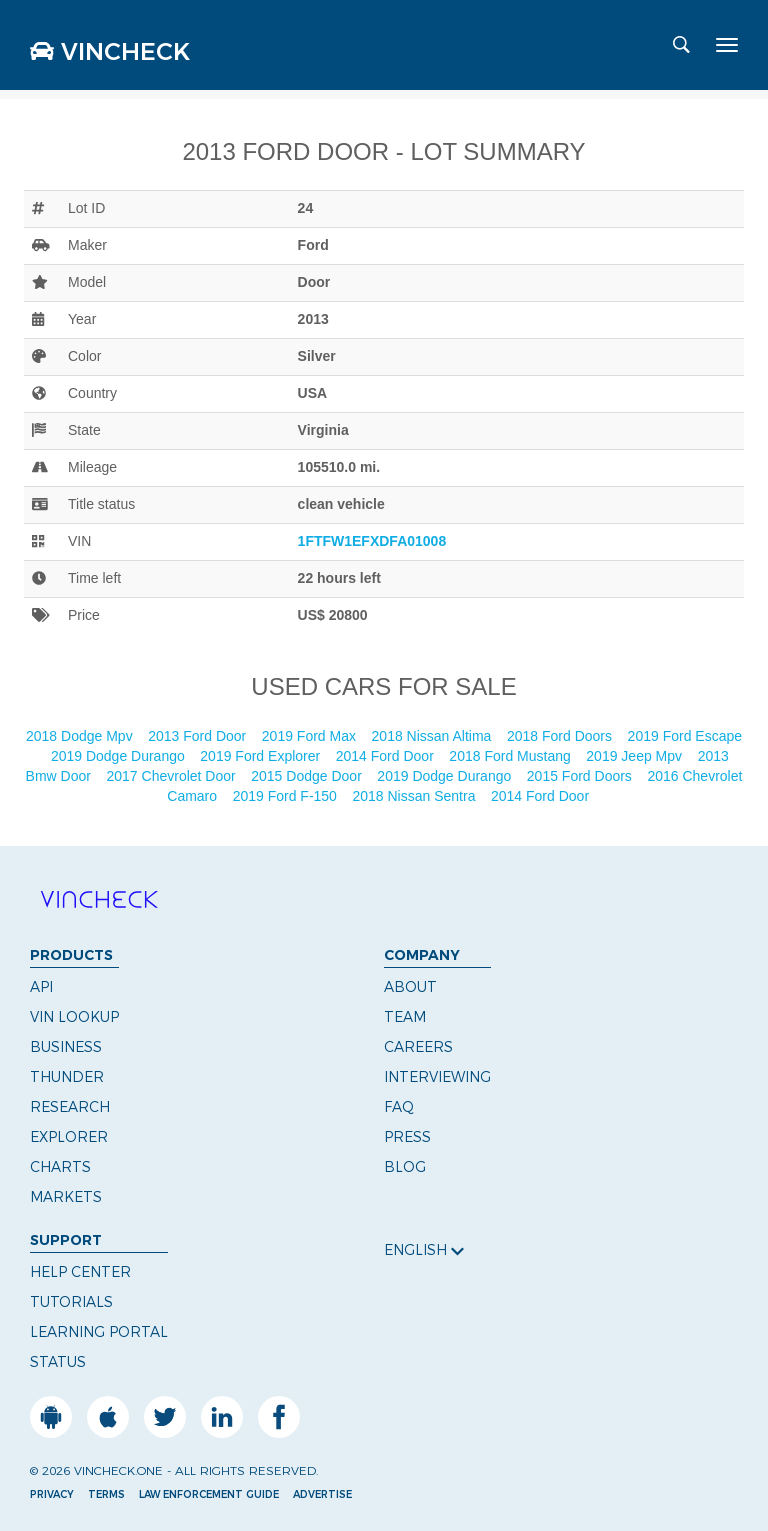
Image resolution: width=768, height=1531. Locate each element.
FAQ (399, 1107)
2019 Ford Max (311, 736)
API (41, 987)
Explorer (69, 1137)
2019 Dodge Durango (120, 756)
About (410, 987)
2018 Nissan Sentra (415, 796)
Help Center (80, 1272)
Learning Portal (99, 1332)
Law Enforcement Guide (209, 1494)
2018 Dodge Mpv (81, 736)
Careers (418, 1047)
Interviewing (437, 1077)
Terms (106, 1494)
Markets (66, 1197)
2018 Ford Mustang (511, 756)
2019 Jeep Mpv (636, 756)
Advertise (322, 1494)
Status (58, 1362)
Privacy (52, 1494)
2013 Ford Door (199, 736)
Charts (60, 1167)
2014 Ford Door (387, 756)
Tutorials (71, 1302)
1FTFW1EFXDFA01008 (372, 541)
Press (407, 1137)
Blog (405, 1167)
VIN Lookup (74, 1017)
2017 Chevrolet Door (173, 776)
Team (405, 1017)
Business (66, 1047)
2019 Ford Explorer (262, 756)
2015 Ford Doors (581, 776)
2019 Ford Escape (685, 736)
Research (70, 1107)
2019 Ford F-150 (287, 796)
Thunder (67, 1077)
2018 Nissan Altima (434, 736)
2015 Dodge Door (308, 776)
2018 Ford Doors (561, 736)
